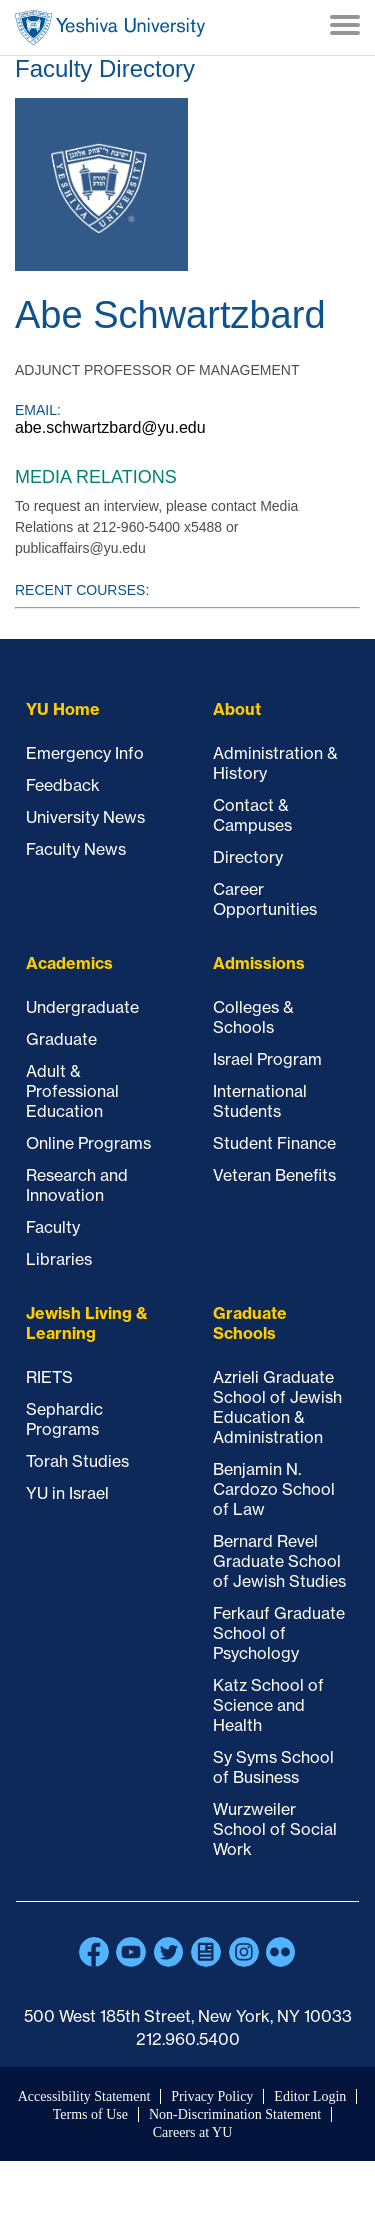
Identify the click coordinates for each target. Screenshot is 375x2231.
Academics (69, 963)
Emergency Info (85, 753)
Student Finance (274, 1143)
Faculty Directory (105, 68)
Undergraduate (82, 1007)
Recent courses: (82, 590)
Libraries (59, 1259)
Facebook (94, 1952)
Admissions (259, 963)
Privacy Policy (212, 2096)
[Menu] (345, 27)
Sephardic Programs (64, 1419)
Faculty (53, 1227)
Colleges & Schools (253, 1017)
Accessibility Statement (84, 2096)
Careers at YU (193, 2132)
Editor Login (310, 2096)
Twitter (169, 1952)
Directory (248, 857)
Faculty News (76, 849)
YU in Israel (67, 1493)
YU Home (63, 709)
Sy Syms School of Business (273, 1767)
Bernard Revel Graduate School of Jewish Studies (279, 1561)
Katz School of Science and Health (268, 1705)
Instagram (244, 1952)
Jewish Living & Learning (87, 1323)
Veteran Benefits (274, 1175)
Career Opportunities (265, 899)
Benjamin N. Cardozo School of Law (274, 1489)
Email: (38, 410)
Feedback (63, 785)
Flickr (281, 1952)
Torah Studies (77, 1461)
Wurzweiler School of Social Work (275, 1829)
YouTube (131, 1952)
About (237, 709)
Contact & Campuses (252, 815)
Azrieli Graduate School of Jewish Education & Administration (277, 1407)
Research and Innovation (77, 1185)
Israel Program (267, 1059)
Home (110, 27)
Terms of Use (90, 2114)
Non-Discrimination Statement (235, 2114)
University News (85, 817)
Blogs (206, 1952)
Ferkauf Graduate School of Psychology (279, 1633)
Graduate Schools (250, 1323)
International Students (260, 1101)
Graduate (61, 1039)
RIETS (49, 1377)
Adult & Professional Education (72, 1091)
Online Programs (88, 1143)
